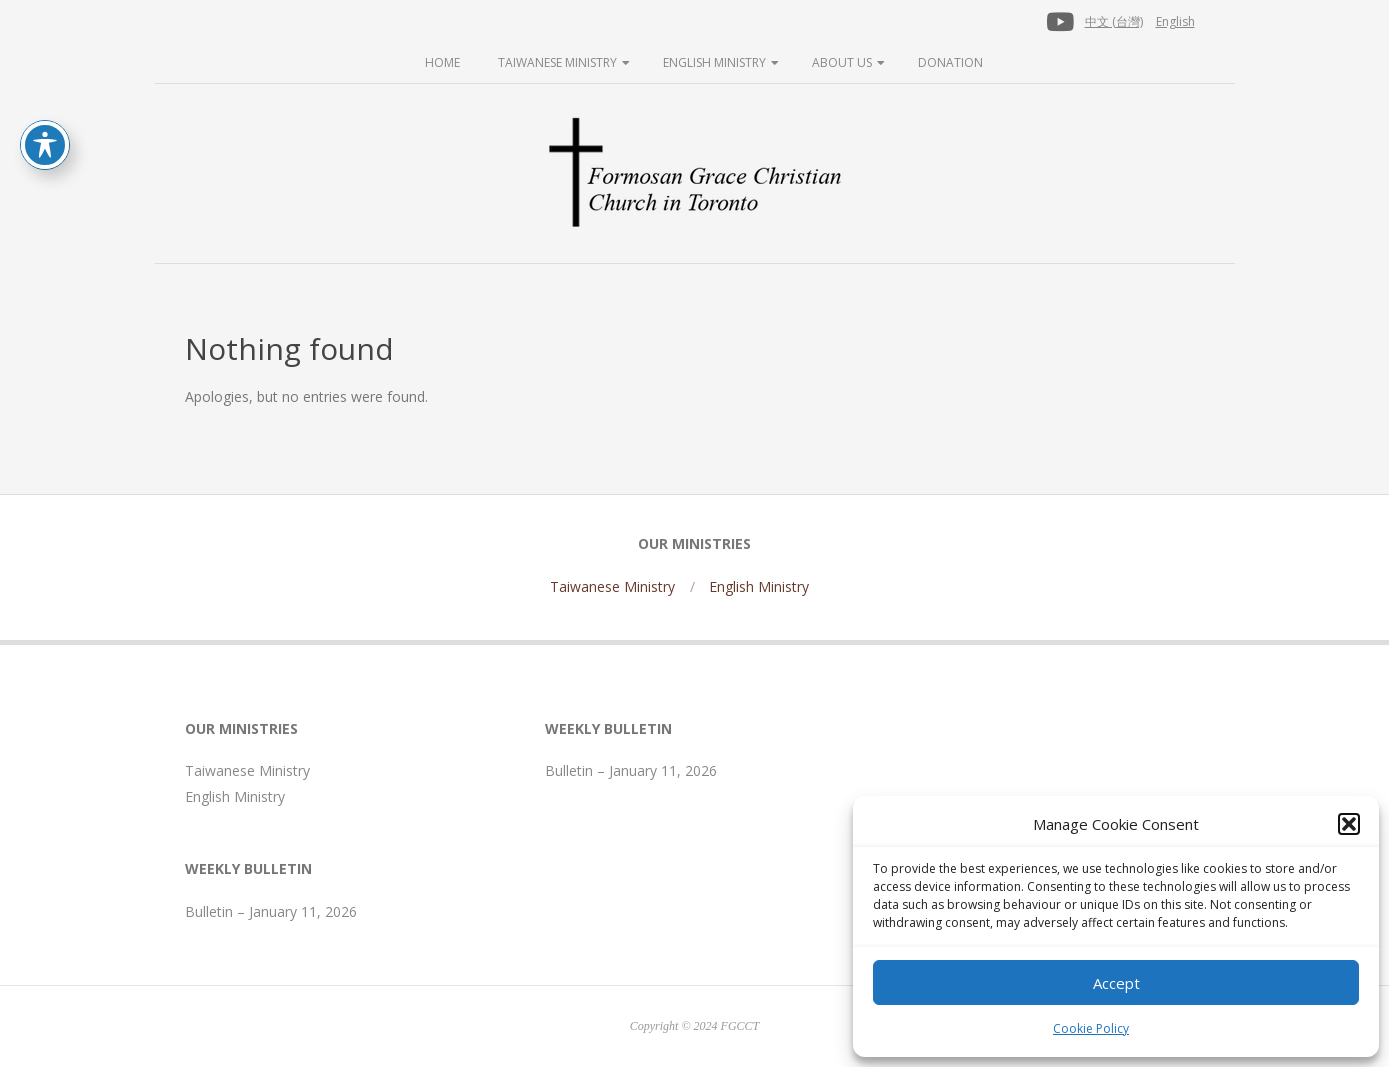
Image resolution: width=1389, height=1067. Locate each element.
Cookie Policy (1091, 1028)
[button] (1349, 824)
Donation (950, 62)
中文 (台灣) (1114, 21)
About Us (842, 62)
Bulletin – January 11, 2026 (271, 911)
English (1175, 21)
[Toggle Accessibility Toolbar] (45, 145)
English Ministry (714, 62)
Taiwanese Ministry (557, 62)
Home (442, 62)
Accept (1116, 983)
